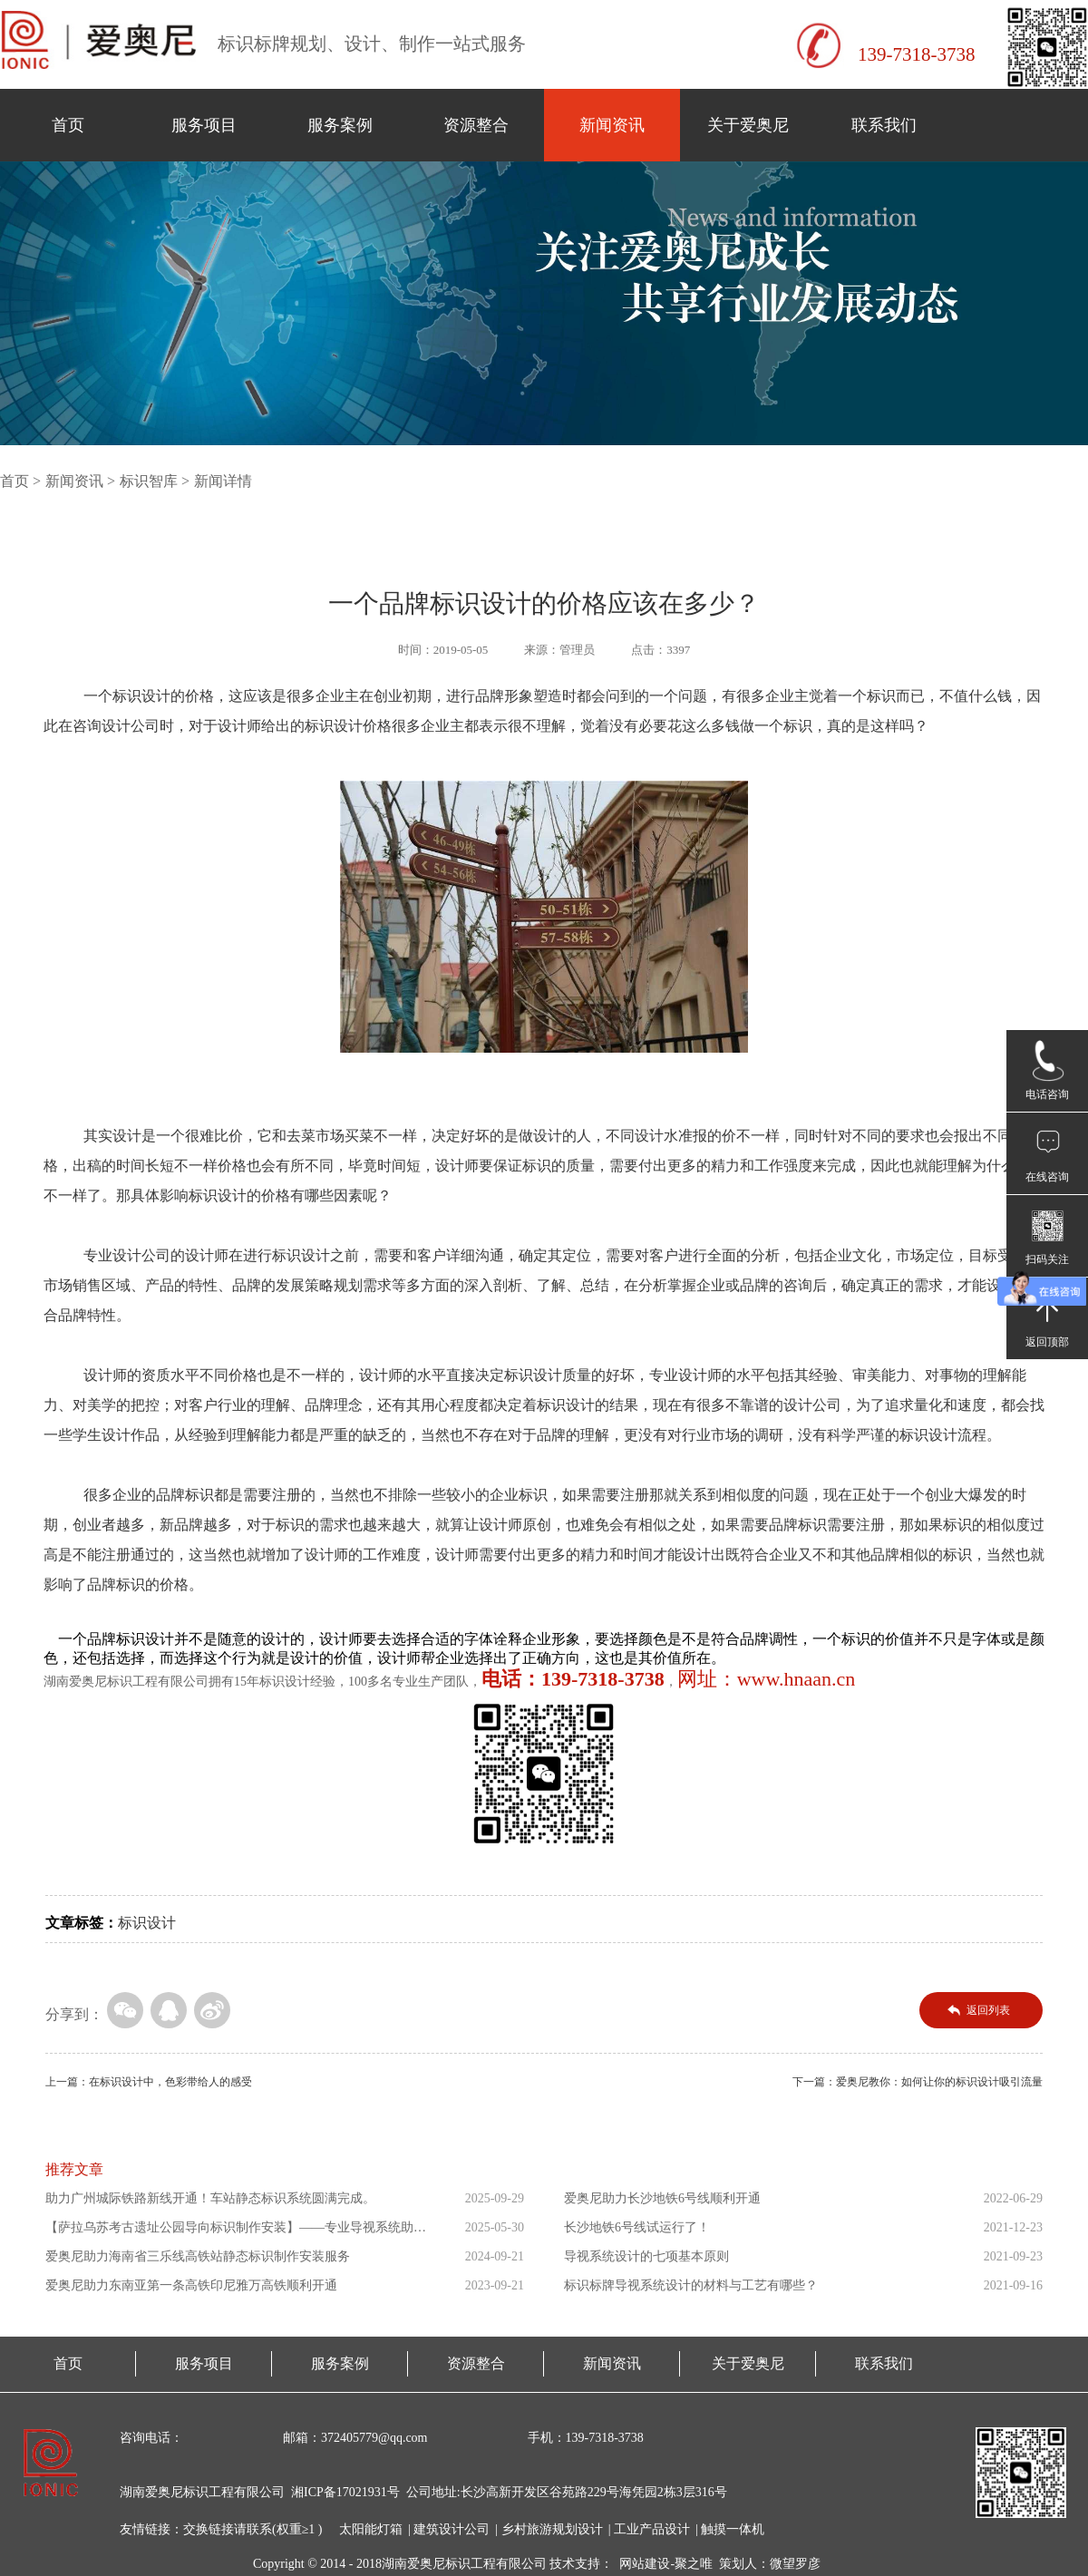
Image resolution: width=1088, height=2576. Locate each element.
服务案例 (340, 125)
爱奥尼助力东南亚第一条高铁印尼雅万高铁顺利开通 (191, 2285)
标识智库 (149, 481)
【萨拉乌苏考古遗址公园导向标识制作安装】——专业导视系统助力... (229, 2231)
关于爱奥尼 (748, 125)
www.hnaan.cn (796, 1678)
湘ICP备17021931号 (345, 2492)
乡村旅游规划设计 (552, 2529)
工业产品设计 (652, 2529)
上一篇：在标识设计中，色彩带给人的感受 (148, 2081)
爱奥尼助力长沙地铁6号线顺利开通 (662, 2198)
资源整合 (476, 125)
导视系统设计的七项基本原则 (646, 2256)
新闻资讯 (612, 125)
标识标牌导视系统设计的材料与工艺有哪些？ (691, 2285)
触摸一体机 (732, 2529)
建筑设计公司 (451, 2529)
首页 (68, 125)
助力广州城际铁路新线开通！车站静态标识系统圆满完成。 (210, 2198)
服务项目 (204, 125)
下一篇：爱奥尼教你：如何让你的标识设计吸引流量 (917, 2081)
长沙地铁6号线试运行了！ (637, 2227)
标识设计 (147, 1922)
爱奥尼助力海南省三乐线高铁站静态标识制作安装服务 (197, 2256)
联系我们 (884, 125)
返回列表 (988, 2010)
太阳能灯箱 (371, 2529)
